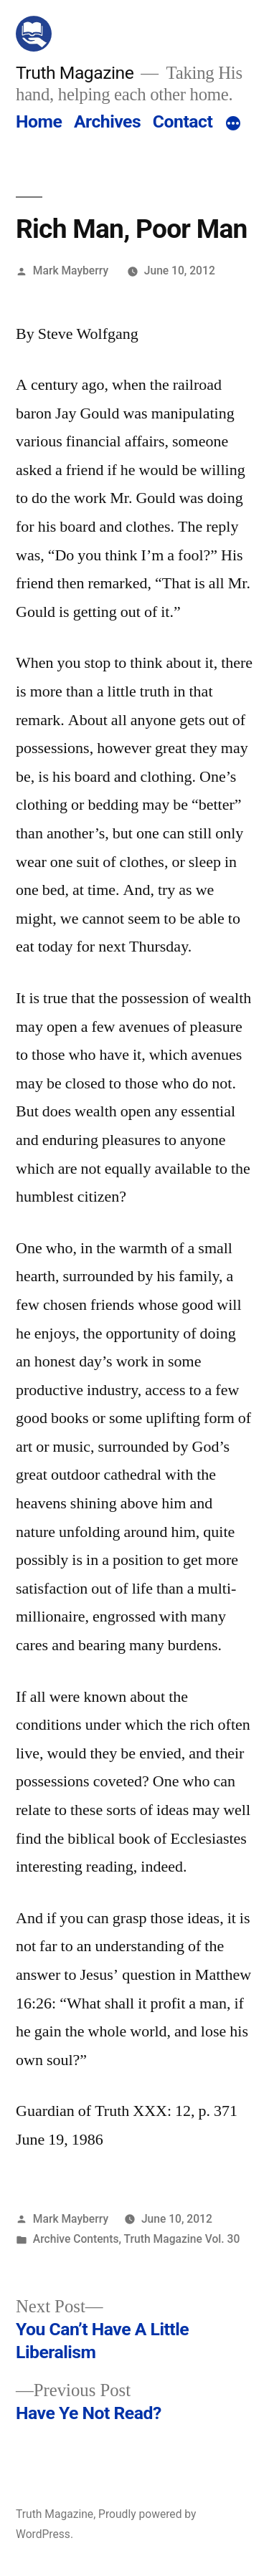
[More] (233, 124)
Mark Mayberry (70, 270)
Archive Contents (76, 2239)
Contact (182, 121)
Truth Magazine (74, 72)
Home (39, 121)
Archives (107, 121)
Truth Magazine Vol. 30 (182, 2239)
